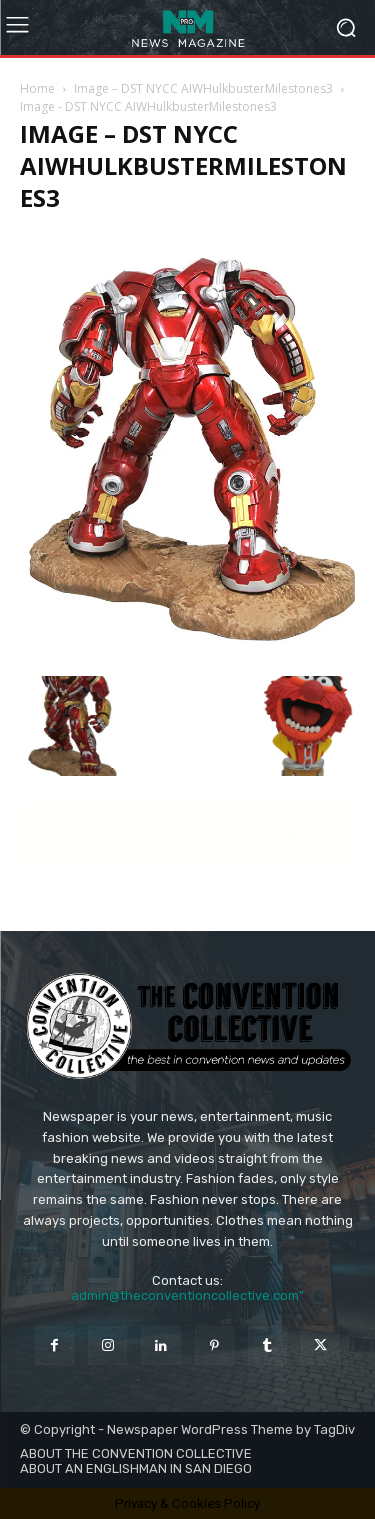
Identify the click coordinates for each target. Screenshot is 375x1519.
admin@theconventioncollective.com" (187, 1295)
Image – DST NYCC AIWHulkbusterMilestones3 (203, 88)
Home (37, 88)
